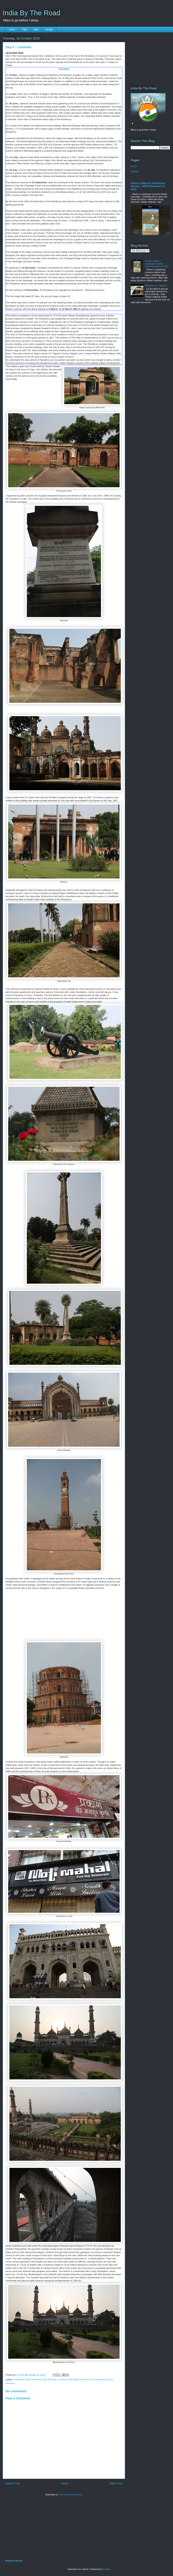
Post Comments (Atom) (70, 2494)
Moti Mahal (73, 2379)
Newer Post (13, 2483)
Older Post (115, 2483)
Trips (24, 29)
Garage (49, 29)
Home (12, 29)
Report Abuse (13, 2560)
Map (36, 29)
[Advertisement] (141, 57)
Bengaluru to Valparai (156, 285)
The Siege (63, 68)
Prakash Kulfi (87, 2379)
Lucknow (62, 2379)
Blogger (106, 2569)
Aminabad (18, 2379)
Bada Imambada (33, 2379)
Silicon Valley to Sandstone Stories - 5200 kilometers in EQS (148, 186)
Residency (100, 2379)
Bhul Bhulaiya (50, 2379)
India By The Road (31, 13)
